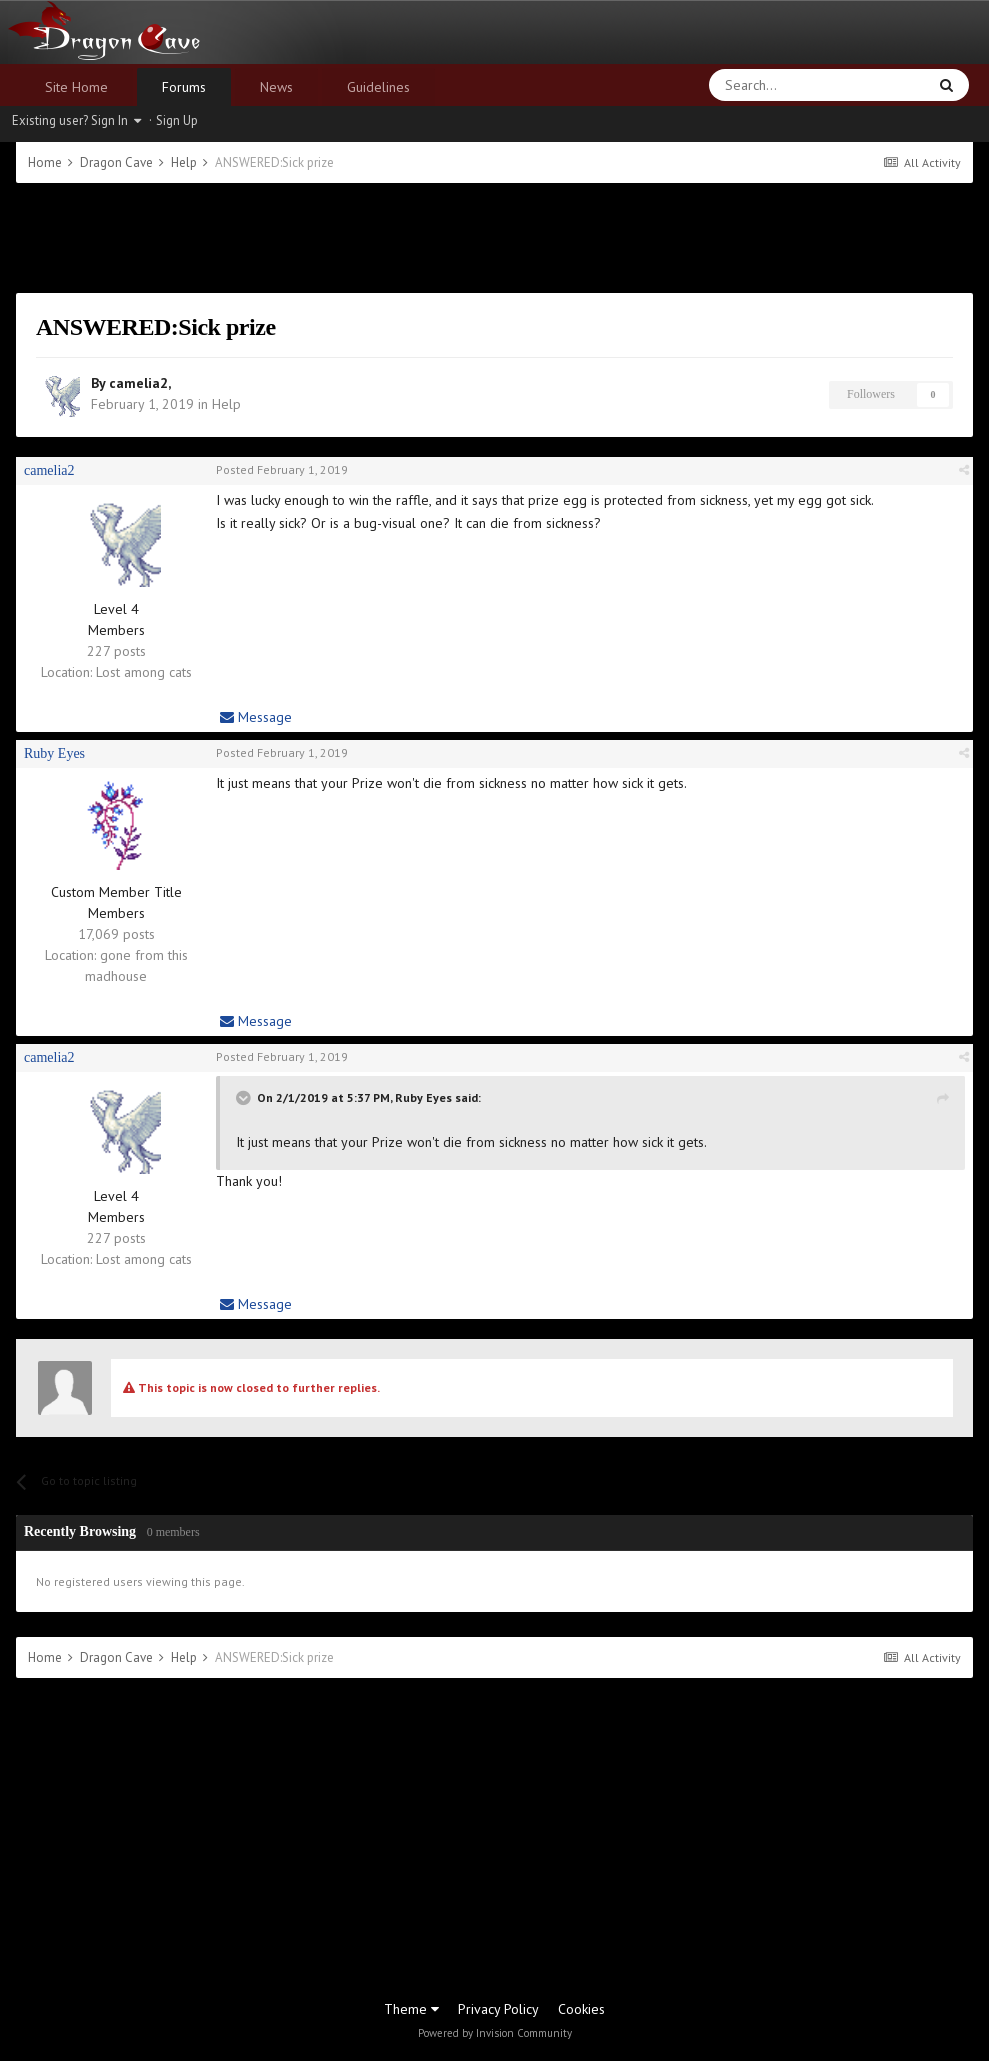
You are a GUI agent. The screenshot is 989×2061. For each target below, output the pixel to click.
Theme (411, 2009)
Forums (184, 87)
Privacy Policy (498, 2009)
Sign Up (177, 120)
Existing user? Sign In (76, 120)
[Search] (770, 85)
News (276, 87)
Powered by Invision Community (495, 2033)
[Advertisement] (495, 238)
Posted (282, 469)
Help (226, 404)
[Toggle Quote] (245, 1098)
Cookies (581, 2009)
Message (256, 717)
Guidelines (378, 87)
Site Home (76, 87)
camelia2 (138, 383)
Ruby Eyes (54, 753)
